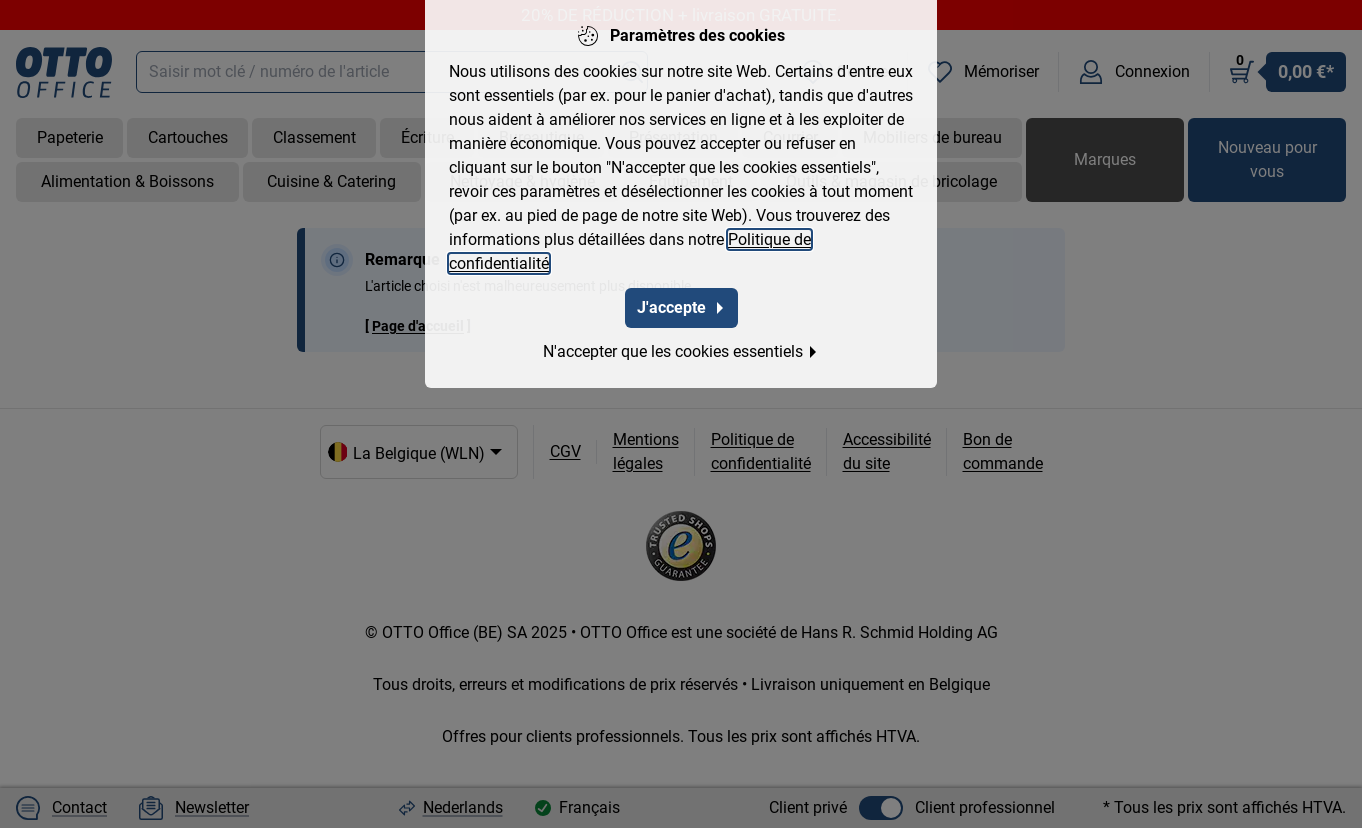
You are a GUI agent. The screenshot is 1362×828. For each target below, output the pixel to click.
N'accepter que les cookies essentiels (681, 338)
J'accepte (681, 294)
